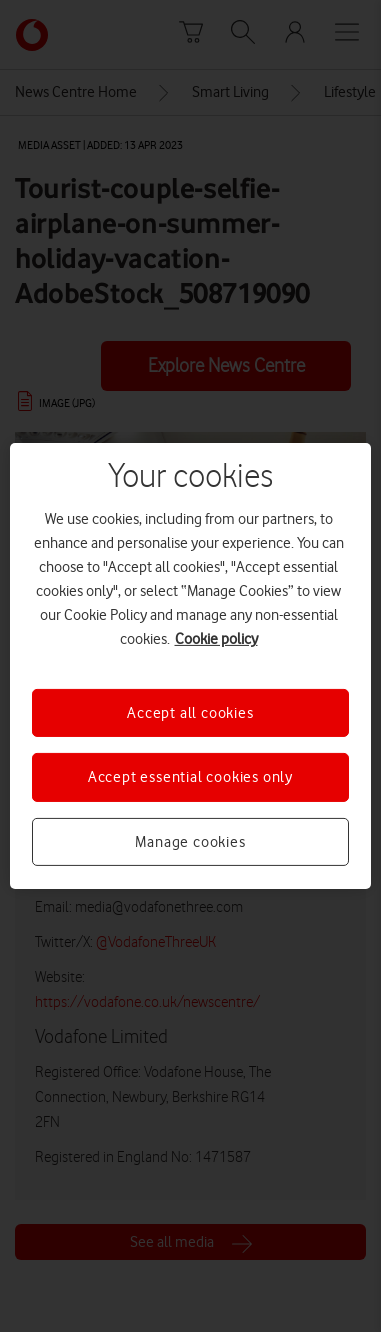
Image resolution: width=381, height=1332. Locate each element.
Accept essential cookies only (190, 777)
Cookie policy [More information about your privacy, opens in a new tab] (216, 639)
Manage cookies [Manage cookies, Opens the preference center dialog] (190, 842)
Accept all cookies (190, 713)
